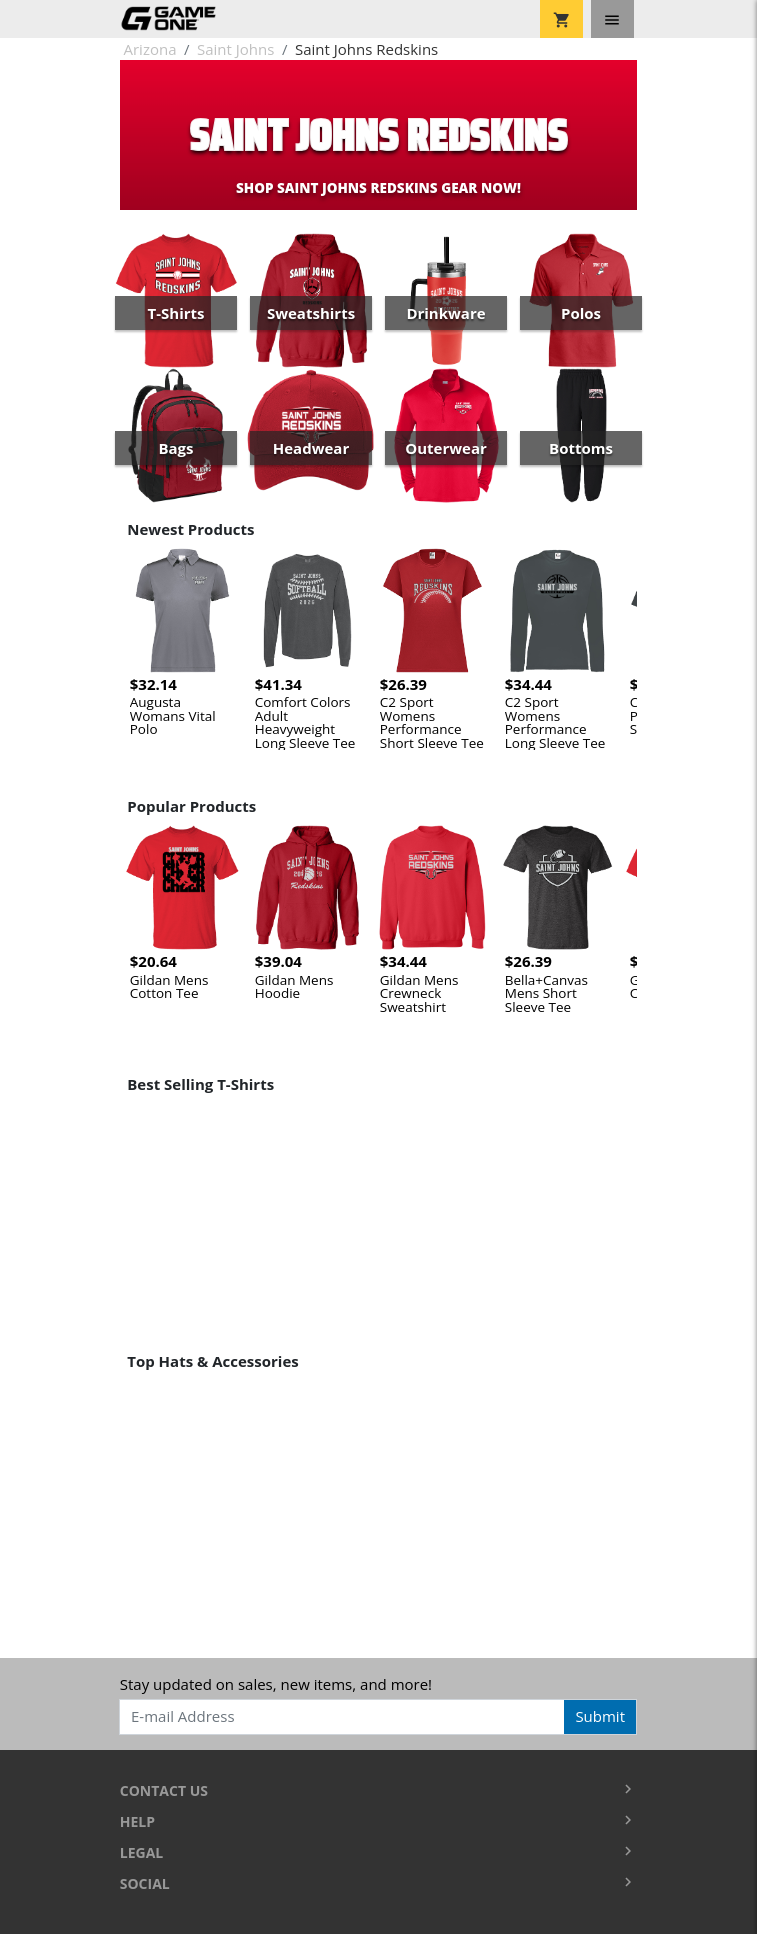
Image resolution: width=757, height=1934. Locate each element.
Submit (600, 1716)
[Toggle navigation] (612, 19)
